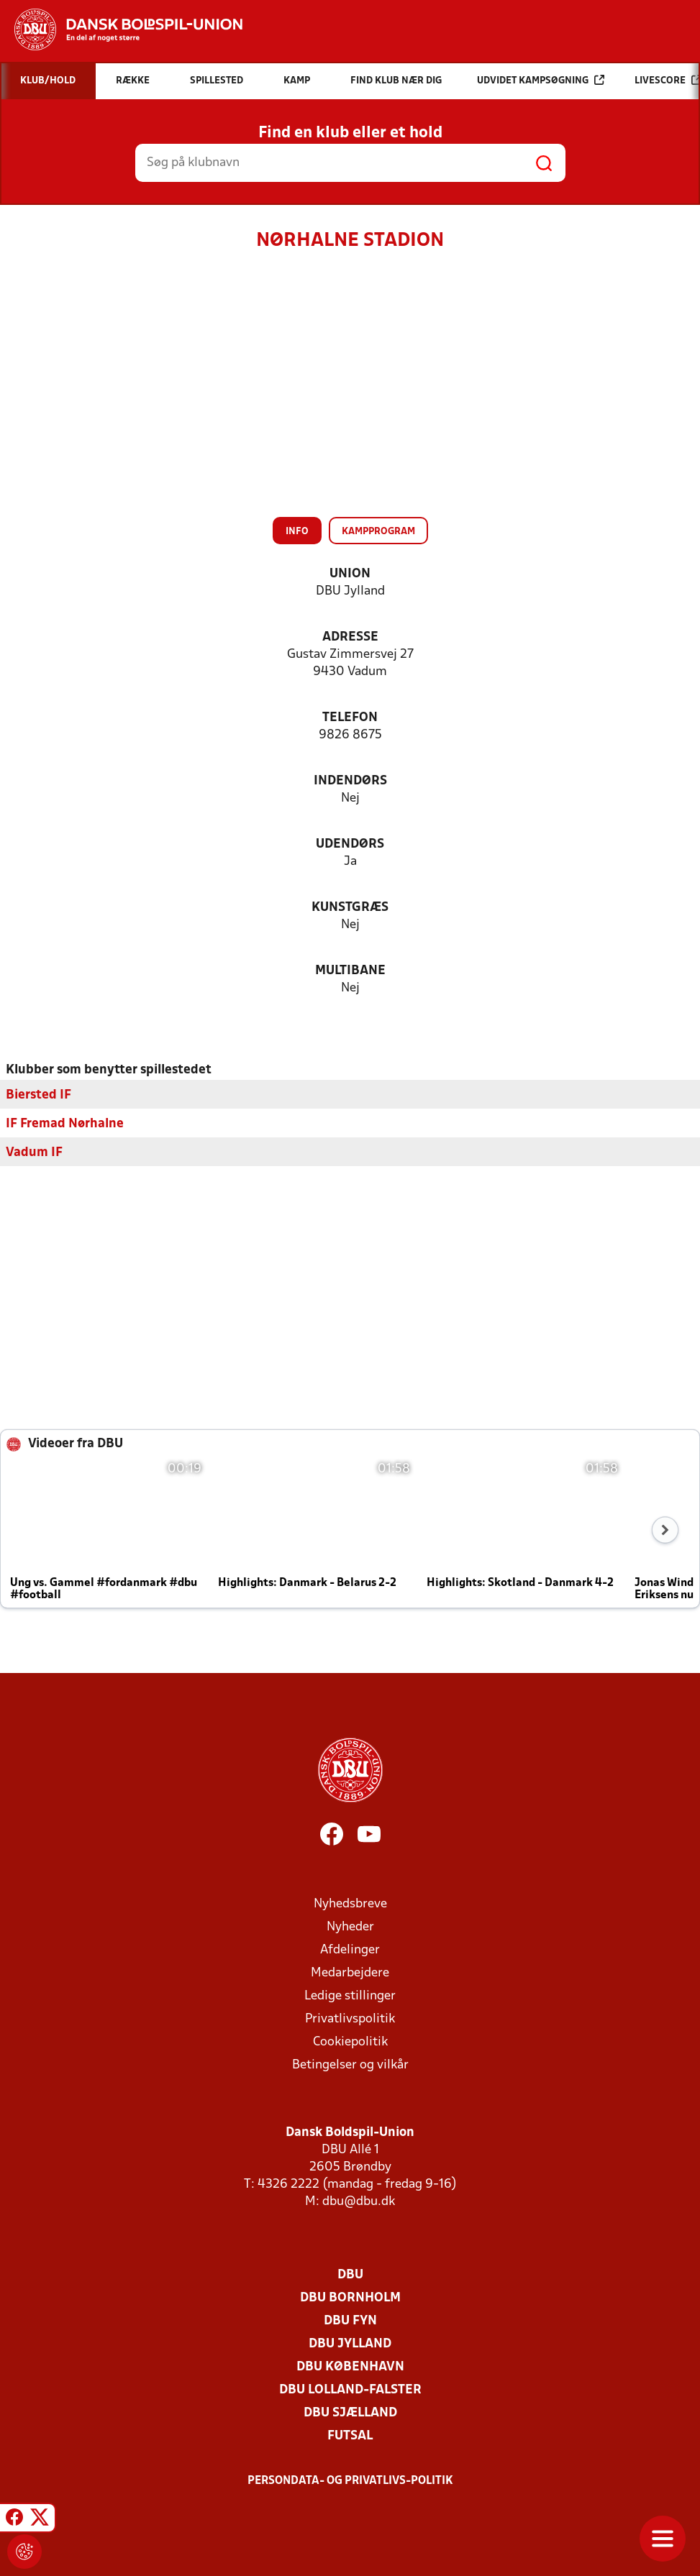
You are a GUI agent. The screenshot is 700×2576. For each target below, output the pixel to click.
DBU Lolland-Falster (350, 2389)
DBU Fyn (350, 2320)
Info (297, 531)
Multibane (350, 971)
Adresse (350, 637)
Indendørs (350, 781)
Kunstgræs (350, 908)
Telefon (350, 718)
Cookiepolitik (350, 2041)
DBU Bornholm (350, 2297)
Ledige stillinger (350, 1995)
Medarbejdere (350, 1972)
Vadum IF (34, 1152)
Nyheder (350, 1926)
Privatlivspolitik (350, 2018)
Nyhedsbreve (350, 1903)
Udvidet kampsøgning (540, 80)
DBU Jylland (350, 2343)
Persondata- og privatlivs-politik (350, 2480)
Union (350, 574)
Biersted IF (38, 1094)
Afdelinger (350, 1949)
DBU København (350, 2366)
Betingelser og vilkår (350, 2064)
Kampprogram (378, 531)
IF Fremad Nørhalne (65, 1123)
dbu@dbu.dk (358, 2201)
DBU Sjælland (350, 2412)
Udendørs (350, 844)
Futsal (350, 2435)
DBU (350, 2274)
